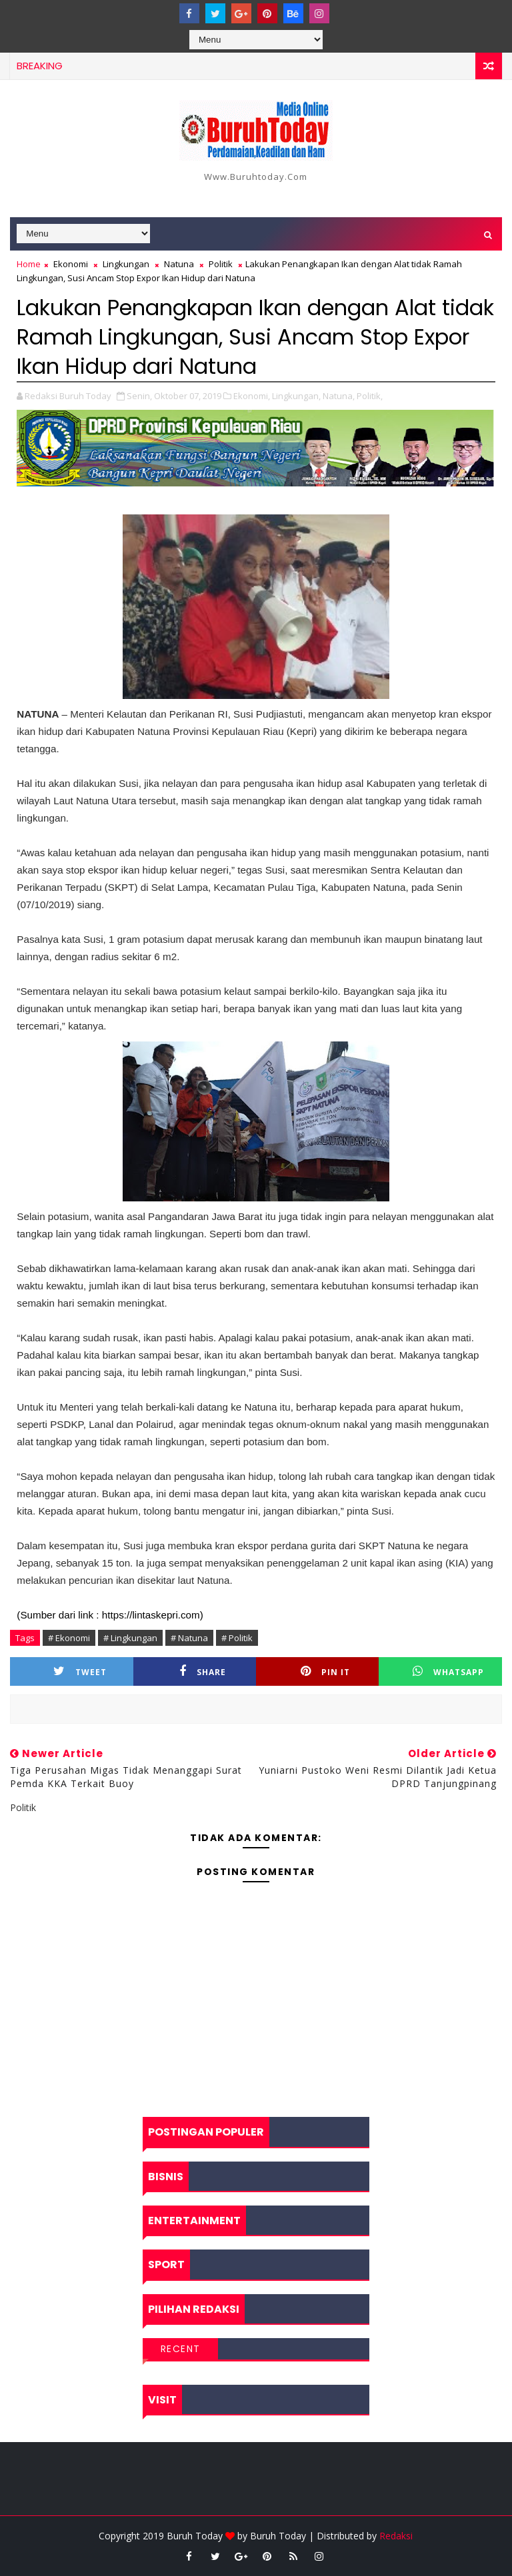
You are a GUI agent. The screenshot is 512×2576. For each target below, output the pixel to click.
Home (29, 264)
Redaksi (396, 2535)
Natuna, (339, 396)
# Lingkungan (130, 1638)
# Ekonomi (69, 1638)
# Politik (237, 1638)
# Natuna (189, 1638)
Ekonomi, (251, 396)
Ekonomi (70, 264)
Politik (221, 264)
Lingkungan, (296, 396)
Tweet (80, 1671)
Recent (181, 2348)
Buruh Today (278, 2535)
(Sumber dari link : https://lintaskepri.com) (110, 1614)
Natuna (179, 264)
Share (202, 1671)
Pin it (325, 1671)
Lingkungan (126, 264)
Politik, (370, 396)
